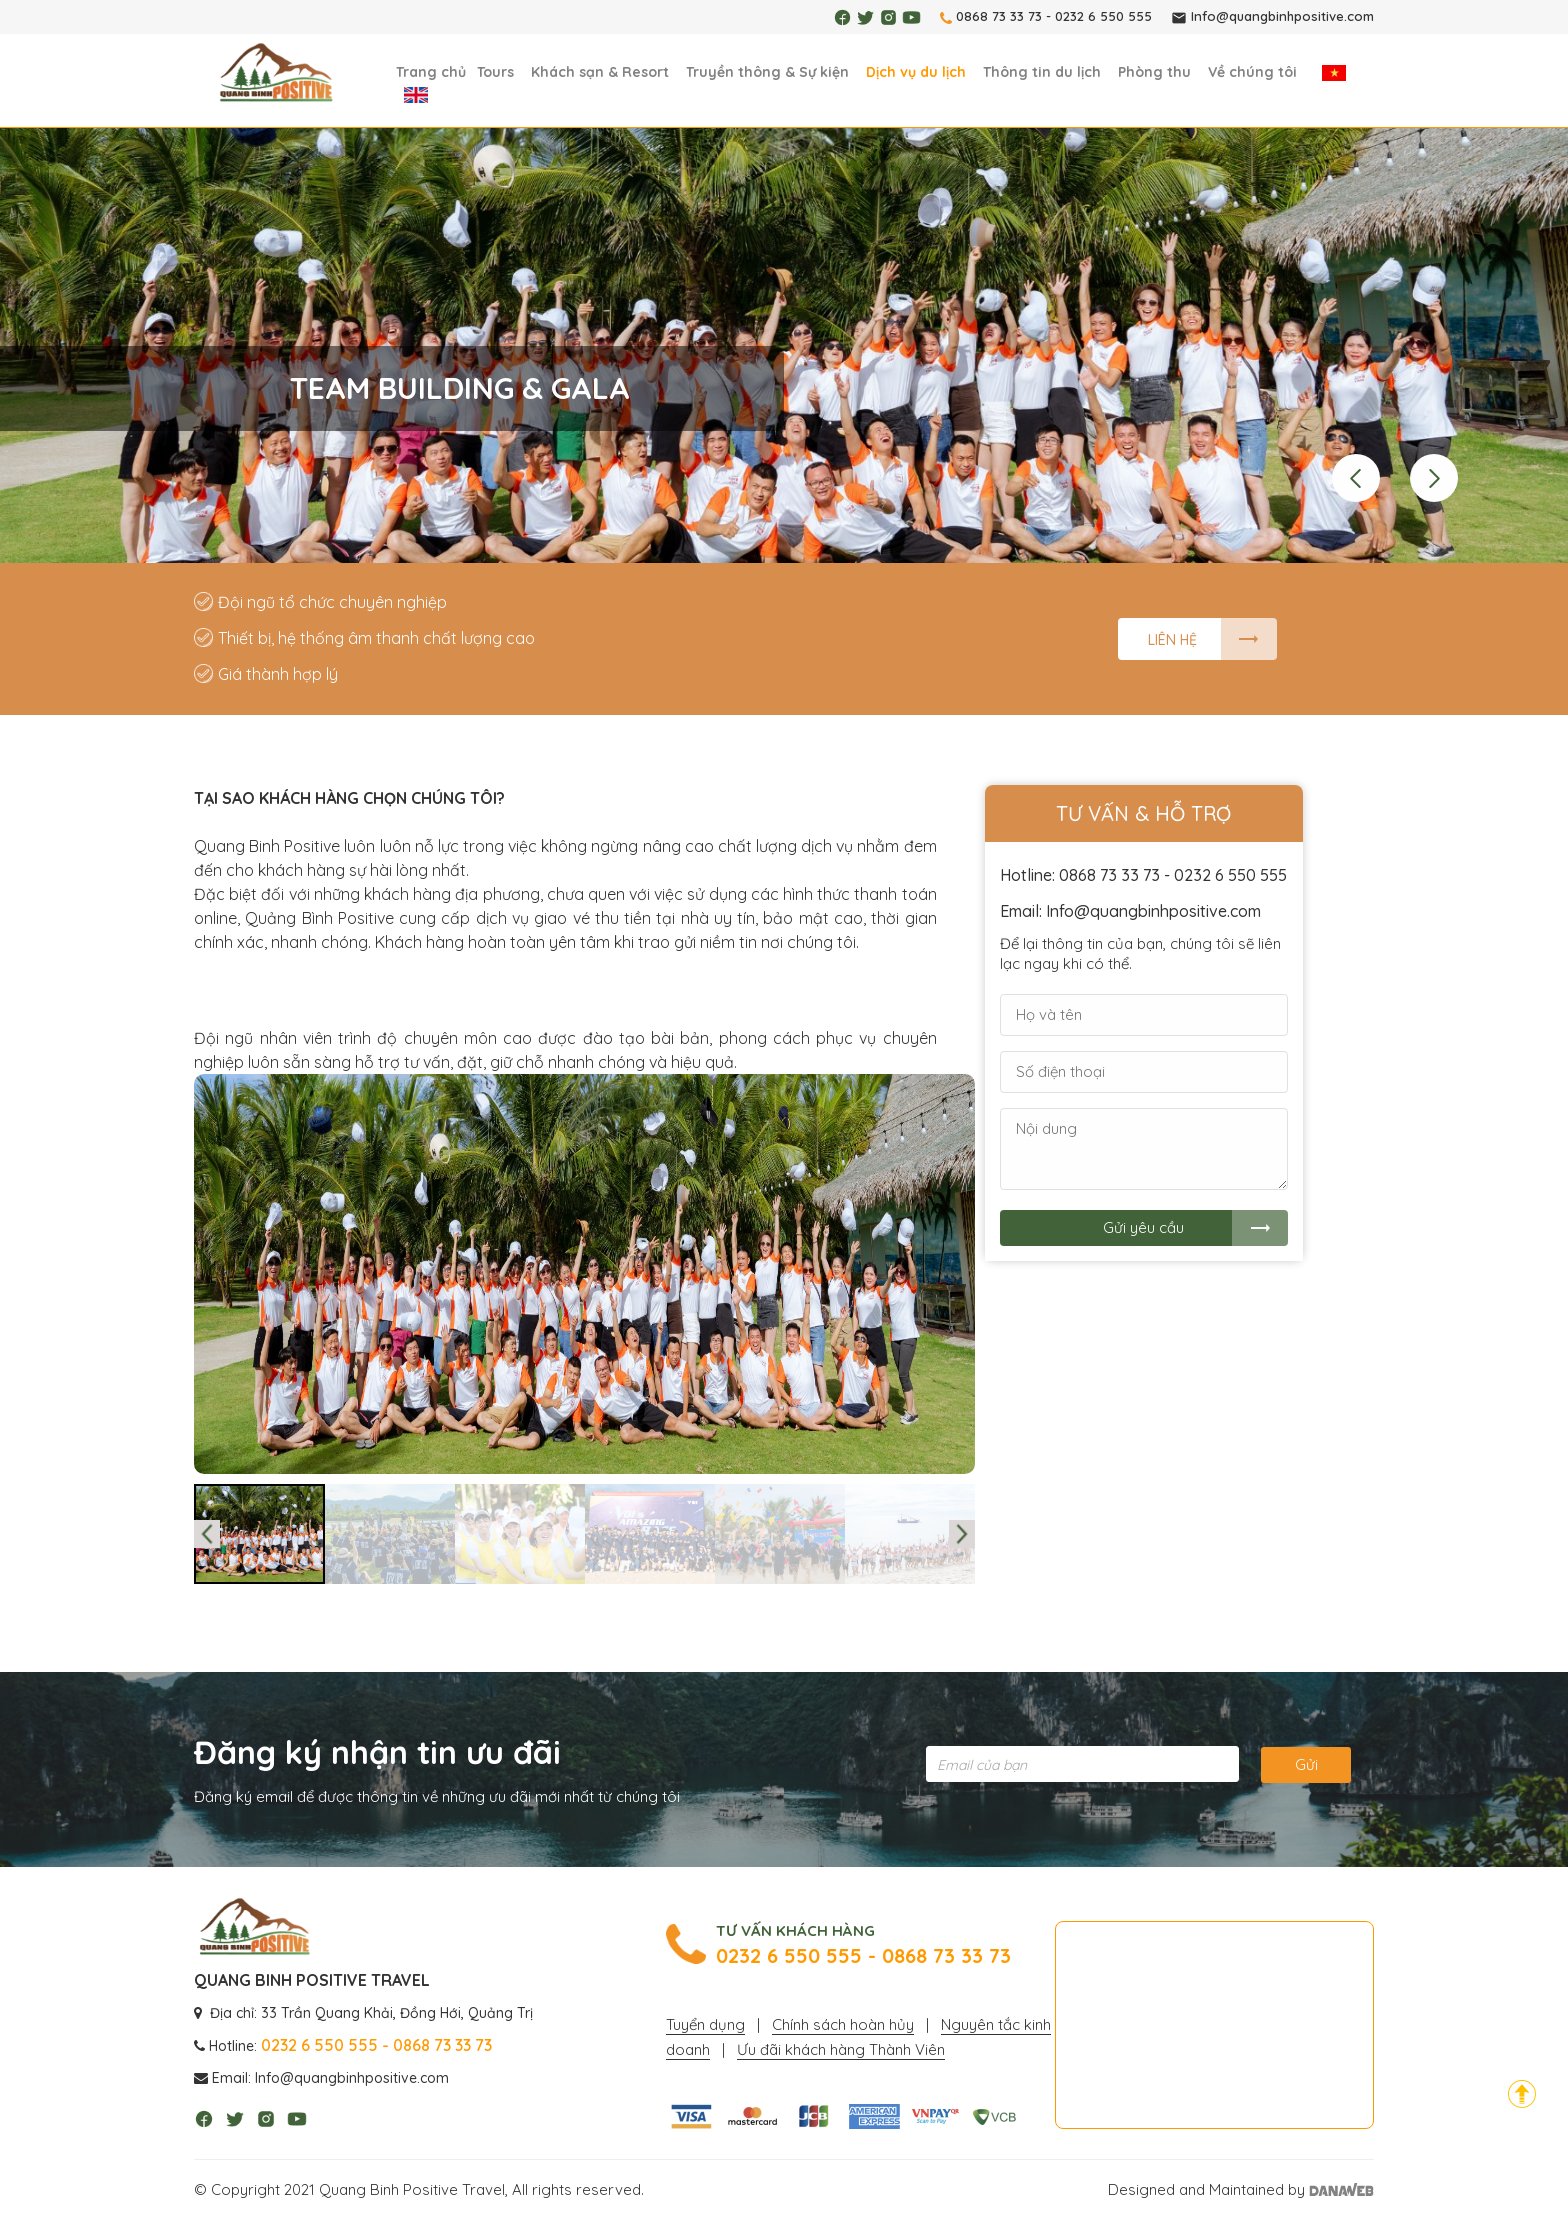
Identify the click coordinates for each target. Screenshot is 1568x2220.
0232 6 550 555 (1103, 16)
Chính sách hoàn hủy (843, 2024)
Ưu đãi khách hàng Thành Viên (841, 2049)
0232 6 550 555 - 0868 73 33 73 (863, 1956)
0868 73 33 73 (999, 16)
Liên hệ (1172, 640)
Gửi (1306, 1764)
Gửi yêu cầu (1143, 1227)
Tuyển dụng (705, 2024)
